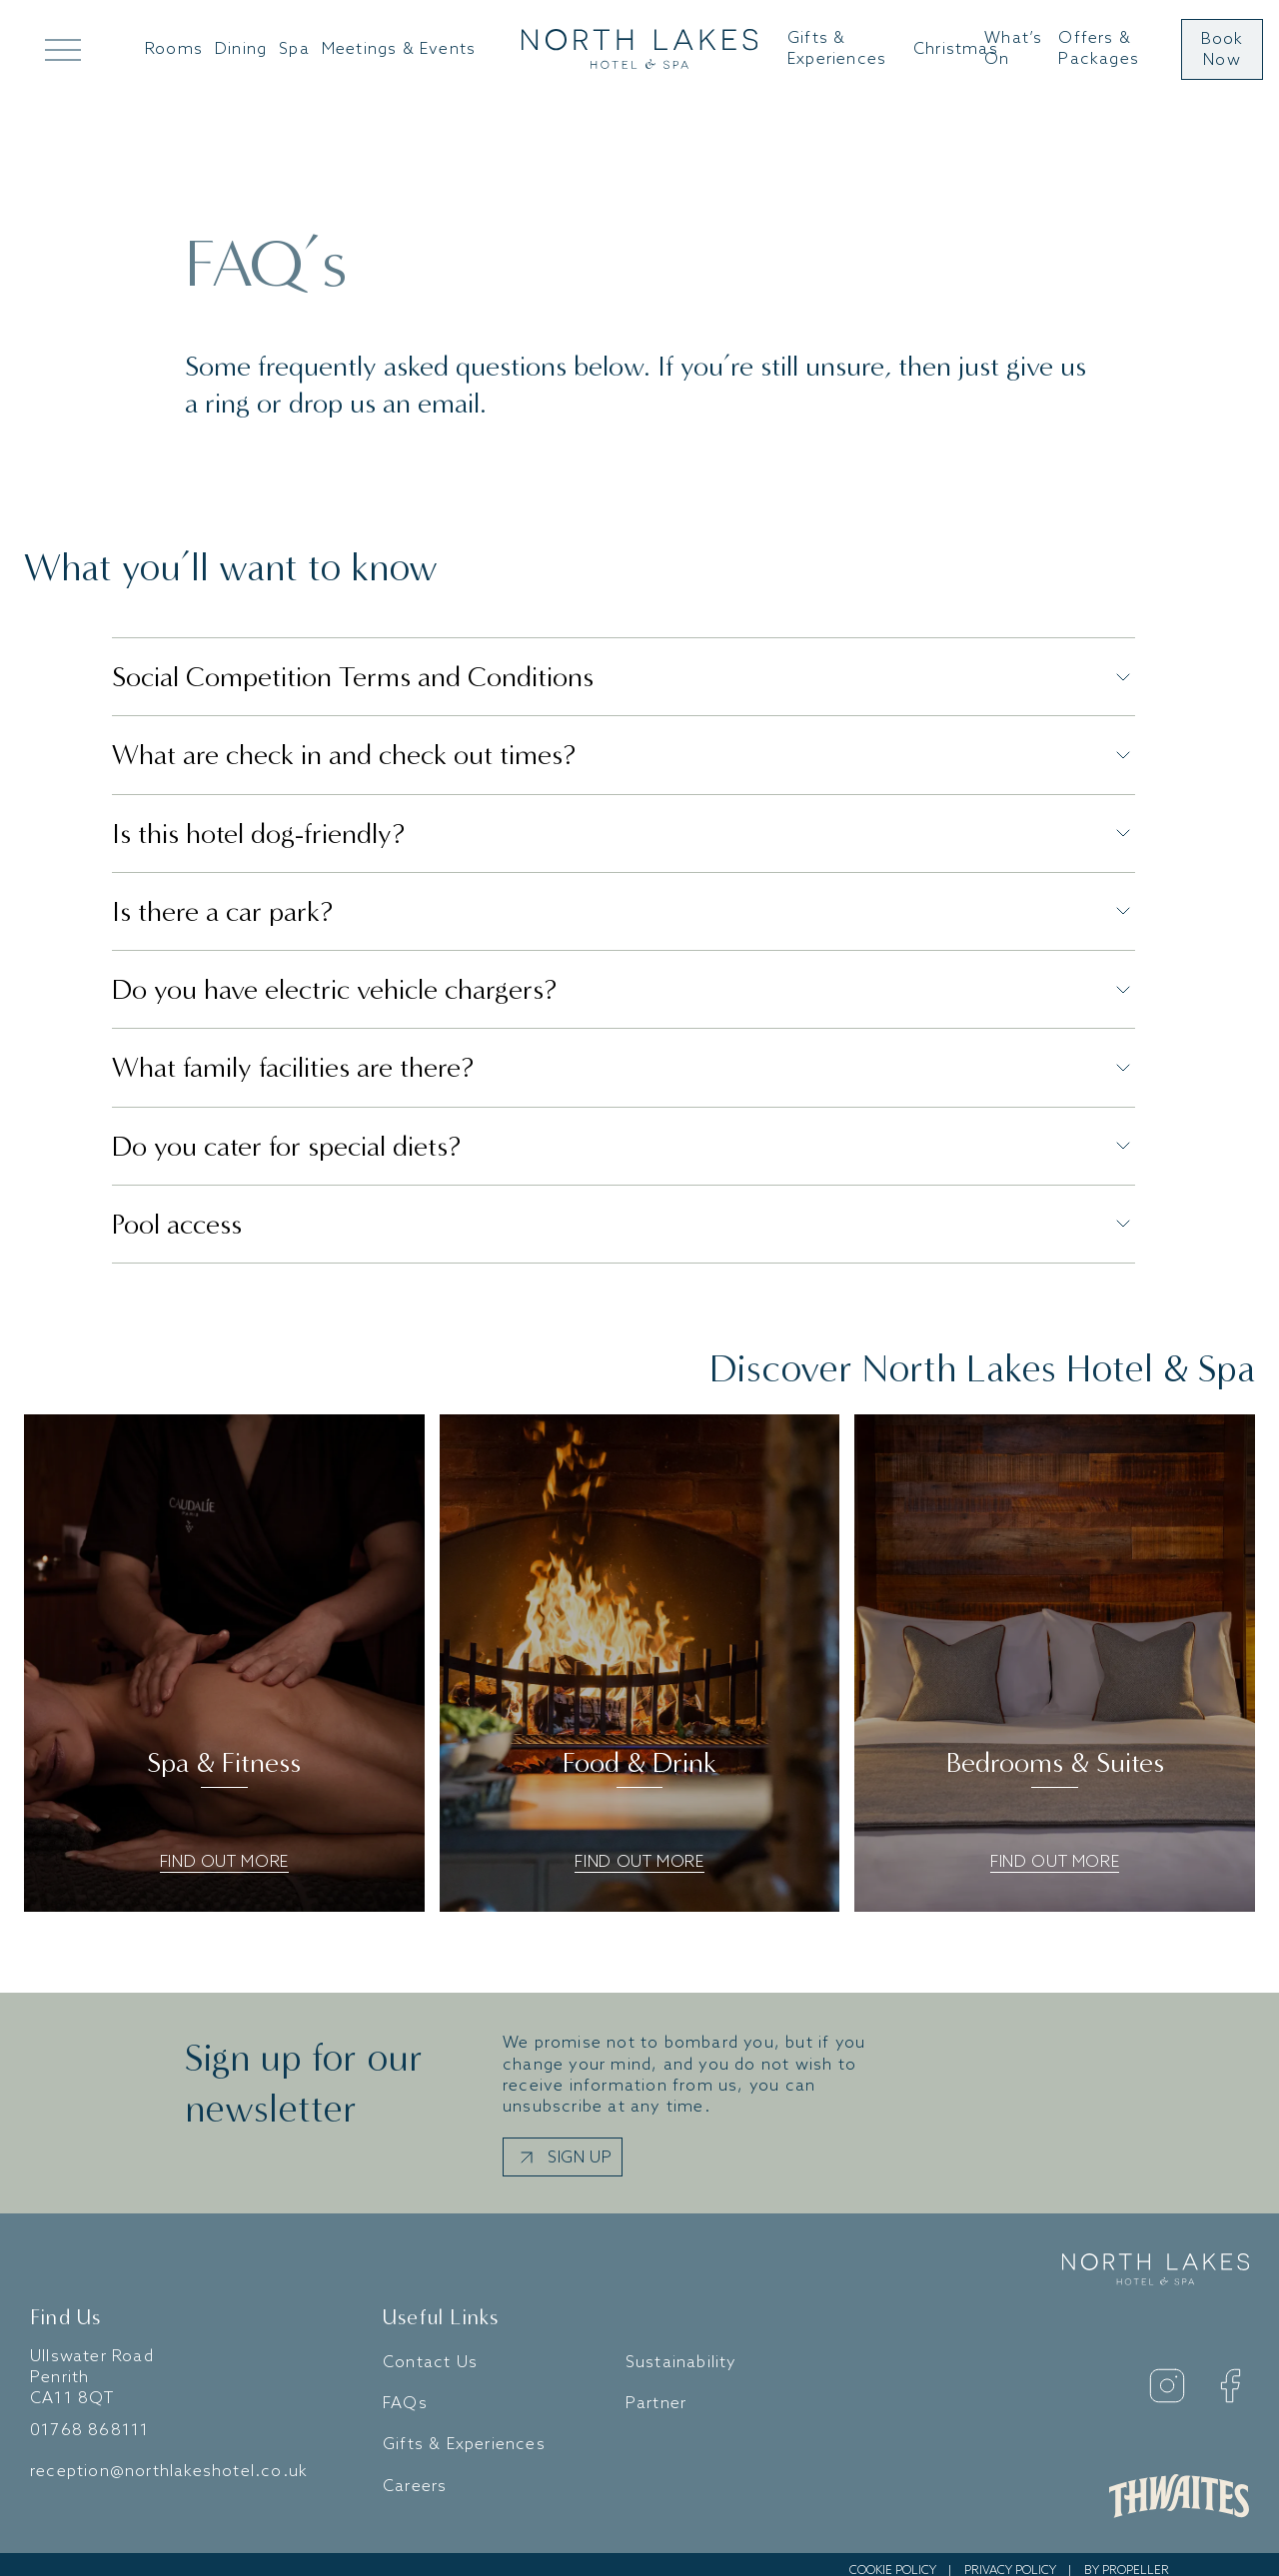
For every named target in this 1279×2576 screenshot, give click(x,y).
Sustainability (681, 2350)
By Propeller (1126, 2559)
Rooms (174, 49)
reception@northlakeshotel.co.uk (169, 2459)
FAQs (405, 2391)
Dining (241, 49)
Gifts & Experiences (836, 49)
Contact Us (430, 2350)
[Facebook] (1229, 2372)
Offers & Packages (1098, 49)
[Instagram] (1167, 2372)
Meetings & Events (399, 49)
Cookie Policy (892, 2559)
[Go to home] (639, 50)
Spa (294, 49)
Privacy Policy (1010, 2559)
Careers (415, 2473)
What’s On (1013, 49)
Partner (656, 2391)
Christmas (955, 49)
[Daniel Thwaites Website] (1179, 2484)
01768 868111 (89, 2417)
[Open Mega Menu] (63, 49)
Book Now (1222, 50)
